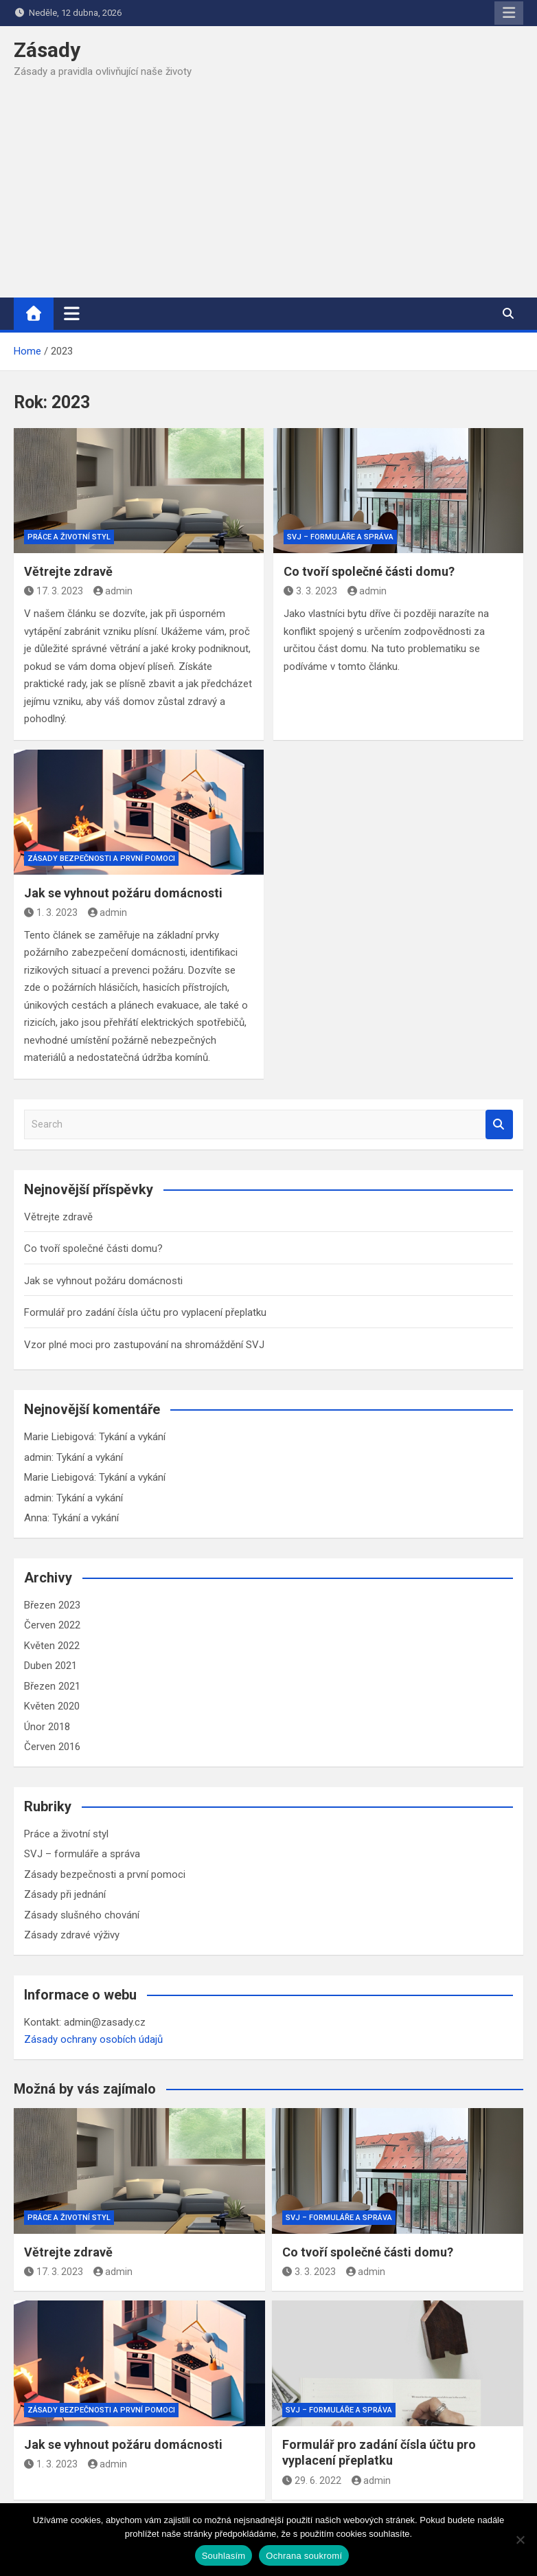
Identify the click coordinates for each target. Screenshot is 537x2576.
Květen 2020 (52, 1706)
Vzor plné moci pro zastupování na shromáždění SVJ (144, 1345)
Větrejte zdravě (68, 571)
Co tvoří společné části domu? (369, 571)
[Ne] (520, 2539)
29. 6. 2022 (311, 2480)
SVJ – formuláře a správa (340, 537)
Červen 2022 (52, 1625)
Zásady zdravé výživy (71, 1935)
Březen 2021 (52, 1686)
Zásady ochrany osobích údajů (93, 2039)
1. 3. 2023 (51, 912)
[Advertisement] (268, 194)
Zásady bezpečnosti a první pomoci (101, 858)
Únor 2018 (47, 1727)
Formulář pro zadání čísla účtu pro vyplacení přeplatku (145, 1312)
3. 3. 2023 (310, 590)
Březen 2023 (52, 1605)
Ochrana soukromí (304, 2556)
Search (499, 1124)
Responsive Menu (508, 13)
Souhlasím (224, 2556)
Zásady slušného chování (81, 1915)
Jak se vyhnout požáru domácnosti (123, 893)
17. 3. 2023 (53, 590)
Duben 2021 (50, 1665)
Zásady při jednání (65, 1894)
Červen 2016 (52, 1746)
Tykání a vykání (132, 1437)
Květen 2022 (52, 1645)
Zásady (47, 50)
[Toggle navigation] (72, 313)
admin (113, 590)
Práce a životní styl (69, 537)
